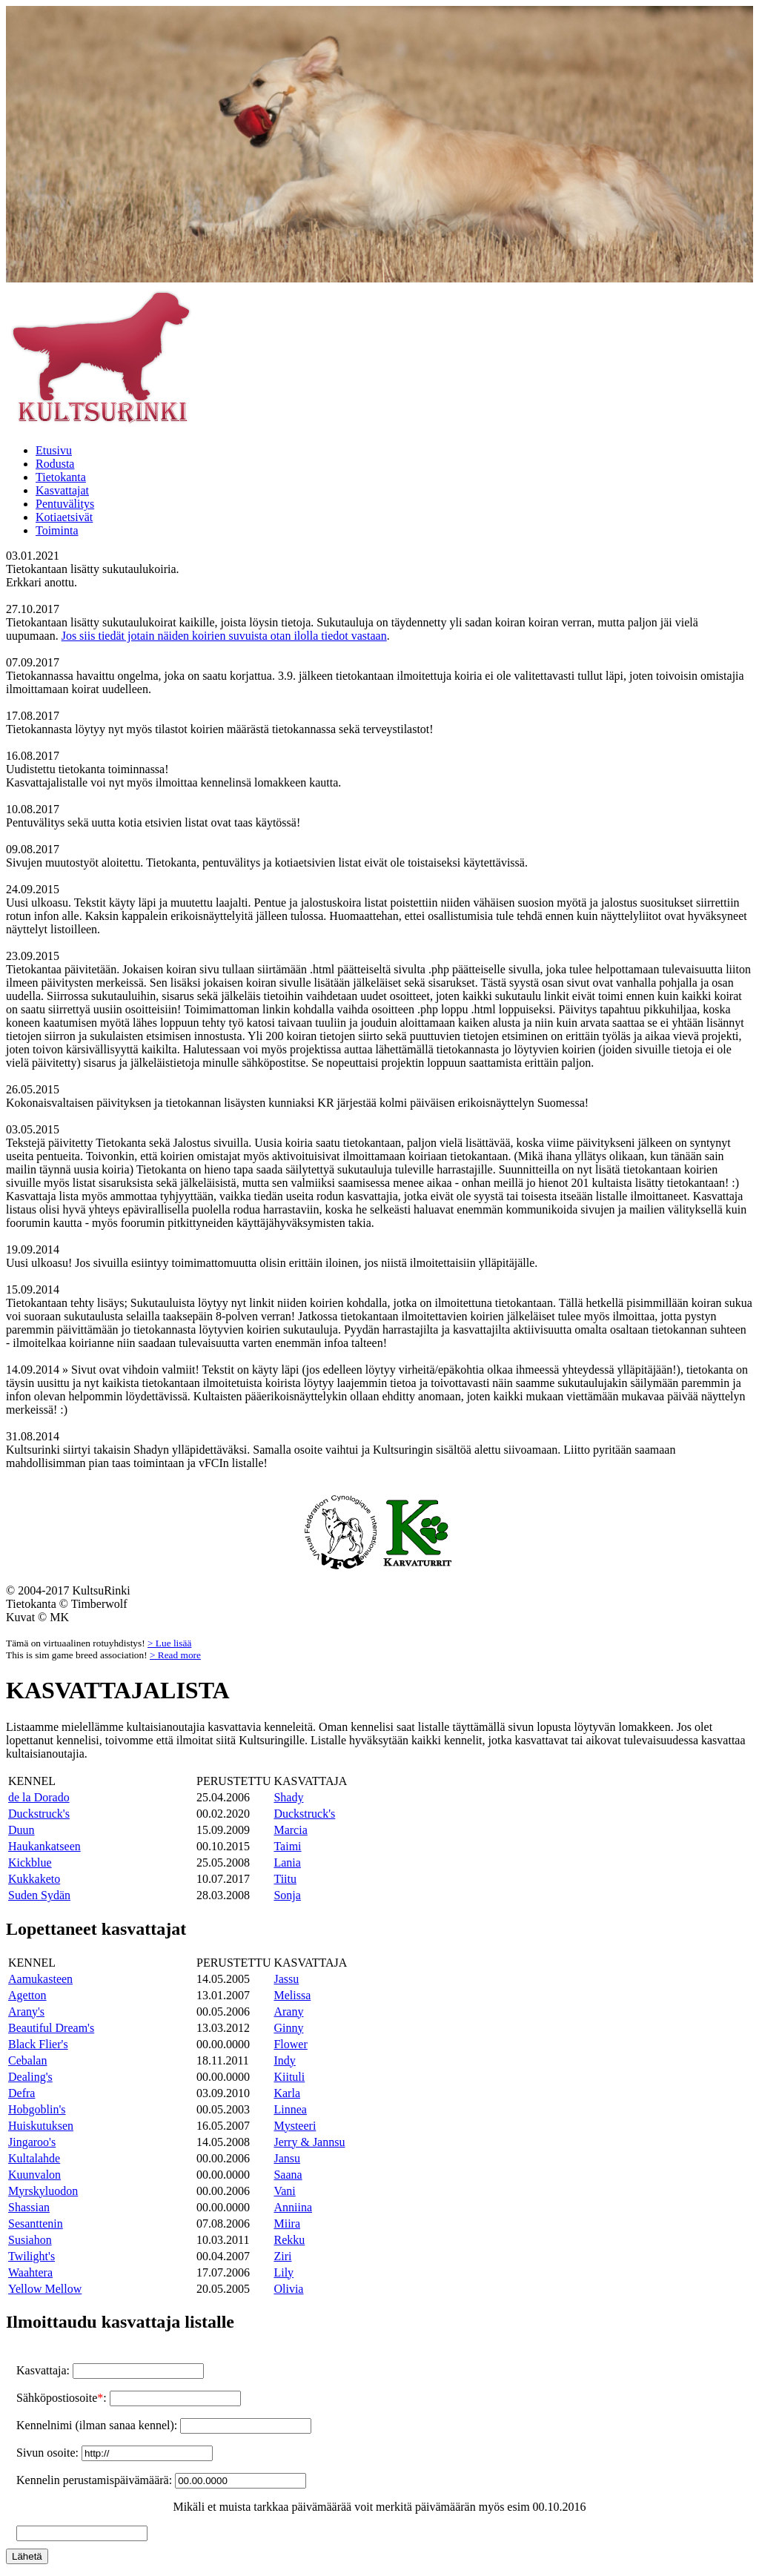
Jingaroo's (32, 2142)
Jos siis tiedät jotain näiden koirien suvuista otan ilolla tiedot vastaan (224, 635)
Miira (287, 2223)
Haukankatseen (44, 1846)
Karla (287, 2093)
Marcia (290, 1830)
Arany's (26, 2011)
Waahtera (30, 2272)
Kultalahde (34, 2158)
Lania (287, 1862)
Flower (290, 2044)
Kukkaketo (34, 1879)
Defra (21, 2093)
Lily (284, 2272)
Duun (21, 1830)
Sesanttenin (35, 2223)
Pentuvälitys (65, 503)
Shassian (29, 2207)
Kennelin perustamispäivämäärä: (95, 2480)
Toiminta (57, 530)
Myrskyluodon (43, 2191)
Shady (288, 1797)
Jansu (287, 2158)
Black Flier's (38, 2044)
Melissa (292, 1995)
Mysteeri (295, 2125)
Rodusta (55, 463)
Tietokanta (61, 477)
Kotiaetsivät (64, 517)
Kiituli (289, 2076)
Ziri (282, 2256)
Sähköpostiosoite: (63, 2397)
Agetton (27, 1995)
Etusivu (54, 450)
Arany (288, 2011)
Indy (284, 2060)
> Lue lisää (169, 1643)
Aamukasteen (40, 1979)
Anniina (293, 2207)
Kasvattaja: (44, 2370)
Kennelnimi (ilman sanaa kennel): (98, 2425)
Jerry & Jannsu (309, 2142)
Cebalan (27, 2060)
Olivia (288, 2288)
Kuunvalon (34, 2174)
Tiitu (285, 1879)
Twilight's (31, 2256)
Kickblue (30, 1862)
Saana (288, 2174)
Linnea (290, 2109)
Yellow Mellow (45, 2288)
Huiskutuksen (40, 2125)
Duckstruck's (39, 1813)
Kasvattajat (62, 490)
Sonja (287, 1895)
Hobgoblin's (37, 2109)
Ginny (288, 2028)
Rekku (289, 2240)
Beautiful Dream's (51, 2028)
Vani (284, 2191)
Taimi (287, 1846)
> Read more (175, 1655)
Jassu (286, 1979)
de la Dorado (39, 1797)
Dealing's (30, 2076)
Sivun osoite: (49, 2452)
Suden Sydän (39, 1895)
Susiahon (30, 2240)
